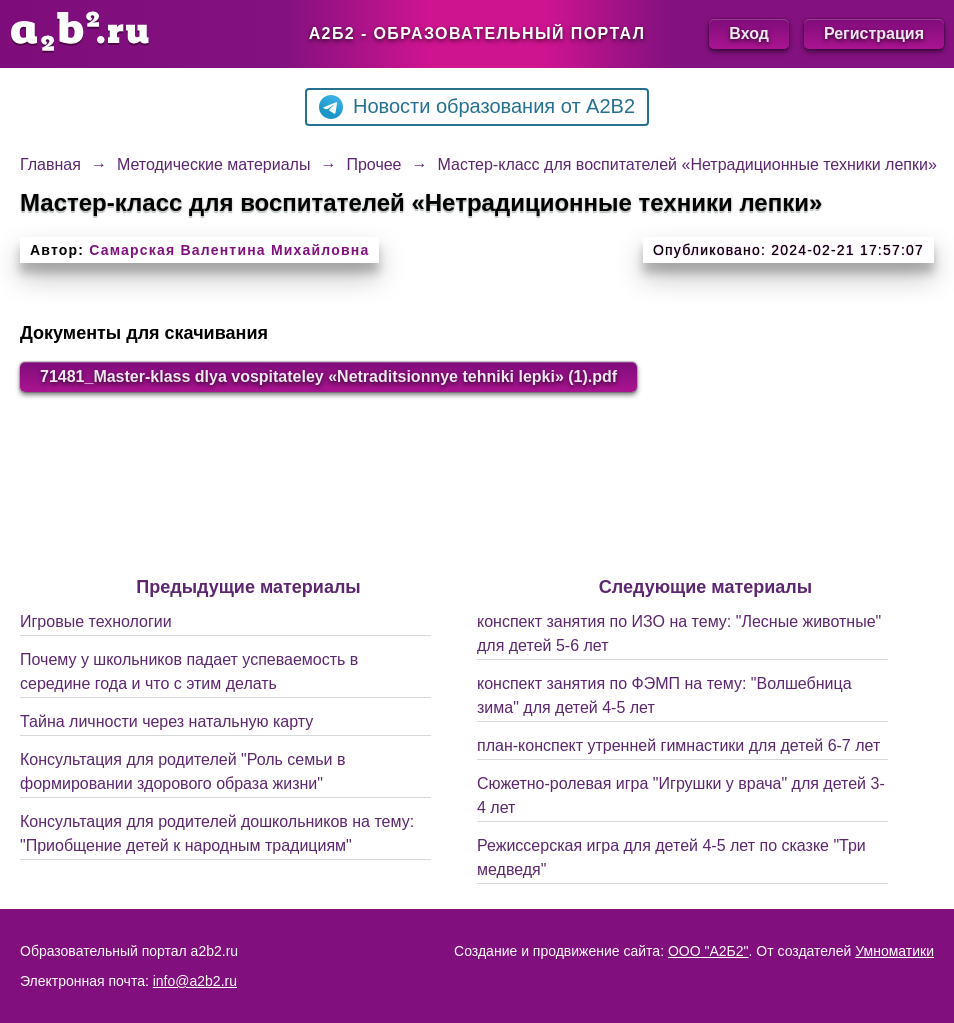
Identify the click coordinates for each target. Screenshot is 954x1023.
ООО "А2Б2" (708, 951)
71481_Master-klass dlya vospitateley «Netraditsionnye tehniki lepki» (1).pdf (328, 376)
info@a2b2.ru (195, 981)
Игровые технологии (96, 621)
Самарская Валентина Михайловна (229, 250)
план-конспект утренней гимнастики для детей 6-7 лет (678, 745)
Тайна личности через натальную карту (166, 721)
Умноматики (894, 951)
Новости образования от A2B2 (477, 107)
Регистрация (874, 33)
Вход (749, 33)
